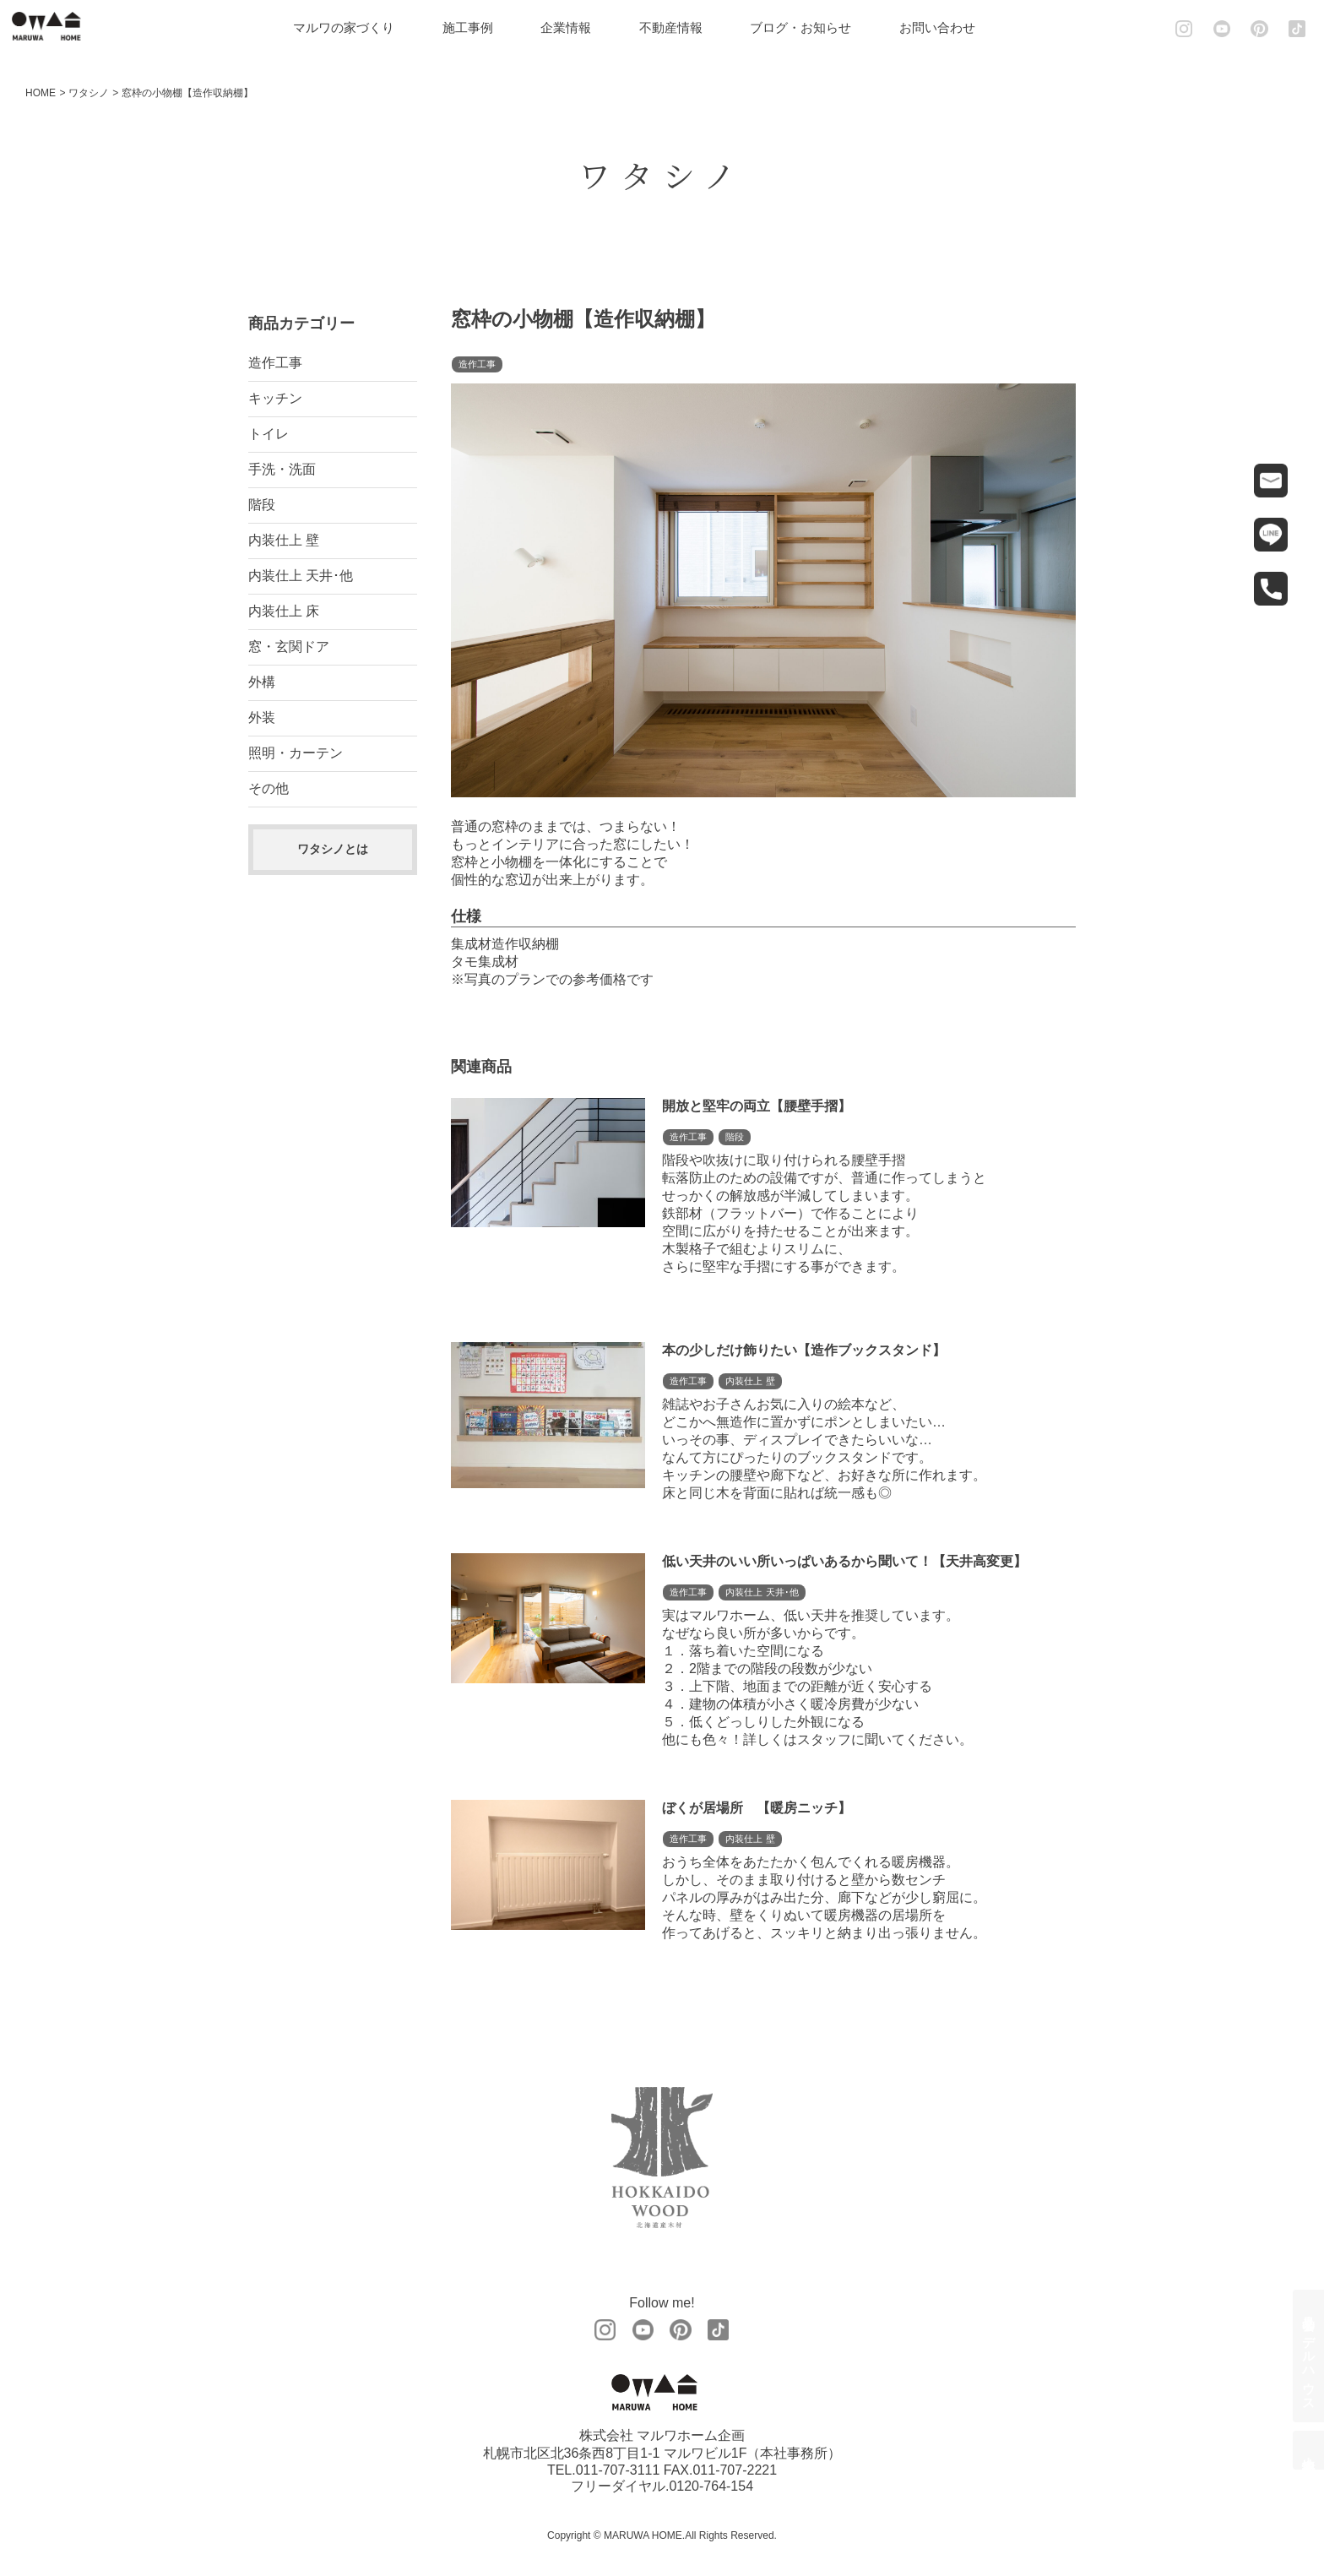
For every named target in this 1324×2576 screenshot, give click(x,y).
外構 (261, 682)
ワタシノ (88, 93)
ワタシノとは (332, 849)
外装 (261, 717)
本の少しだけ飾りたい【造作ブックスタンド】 (804, 1350)
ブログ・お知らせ (810, 27)
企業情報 (576, 27)
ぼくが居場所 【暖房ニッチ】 (756, 1808)
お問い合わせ (947, 27)
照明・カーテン (295, 753)
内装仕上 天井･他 (300, 575)
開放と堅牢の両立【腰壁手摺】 (756, 1106)
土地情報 (1309, 2450)
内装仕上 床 (283, 611)
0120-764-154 (711, 2487)
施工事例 (478, 27)
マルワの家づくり (353, 27)
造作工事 (275, 363)
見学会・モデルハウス (1309, 2356)
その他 (268, 788)
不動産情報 (681, 27)
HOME (40, 93)
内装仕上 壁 (283, 540)
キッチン (275, 398)
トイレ (268, 434)
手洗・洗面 (282, 469)
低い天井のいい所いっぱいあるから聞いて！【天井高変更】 (844, 1561)
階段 (261, 504)
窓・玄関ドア (288, 646)
